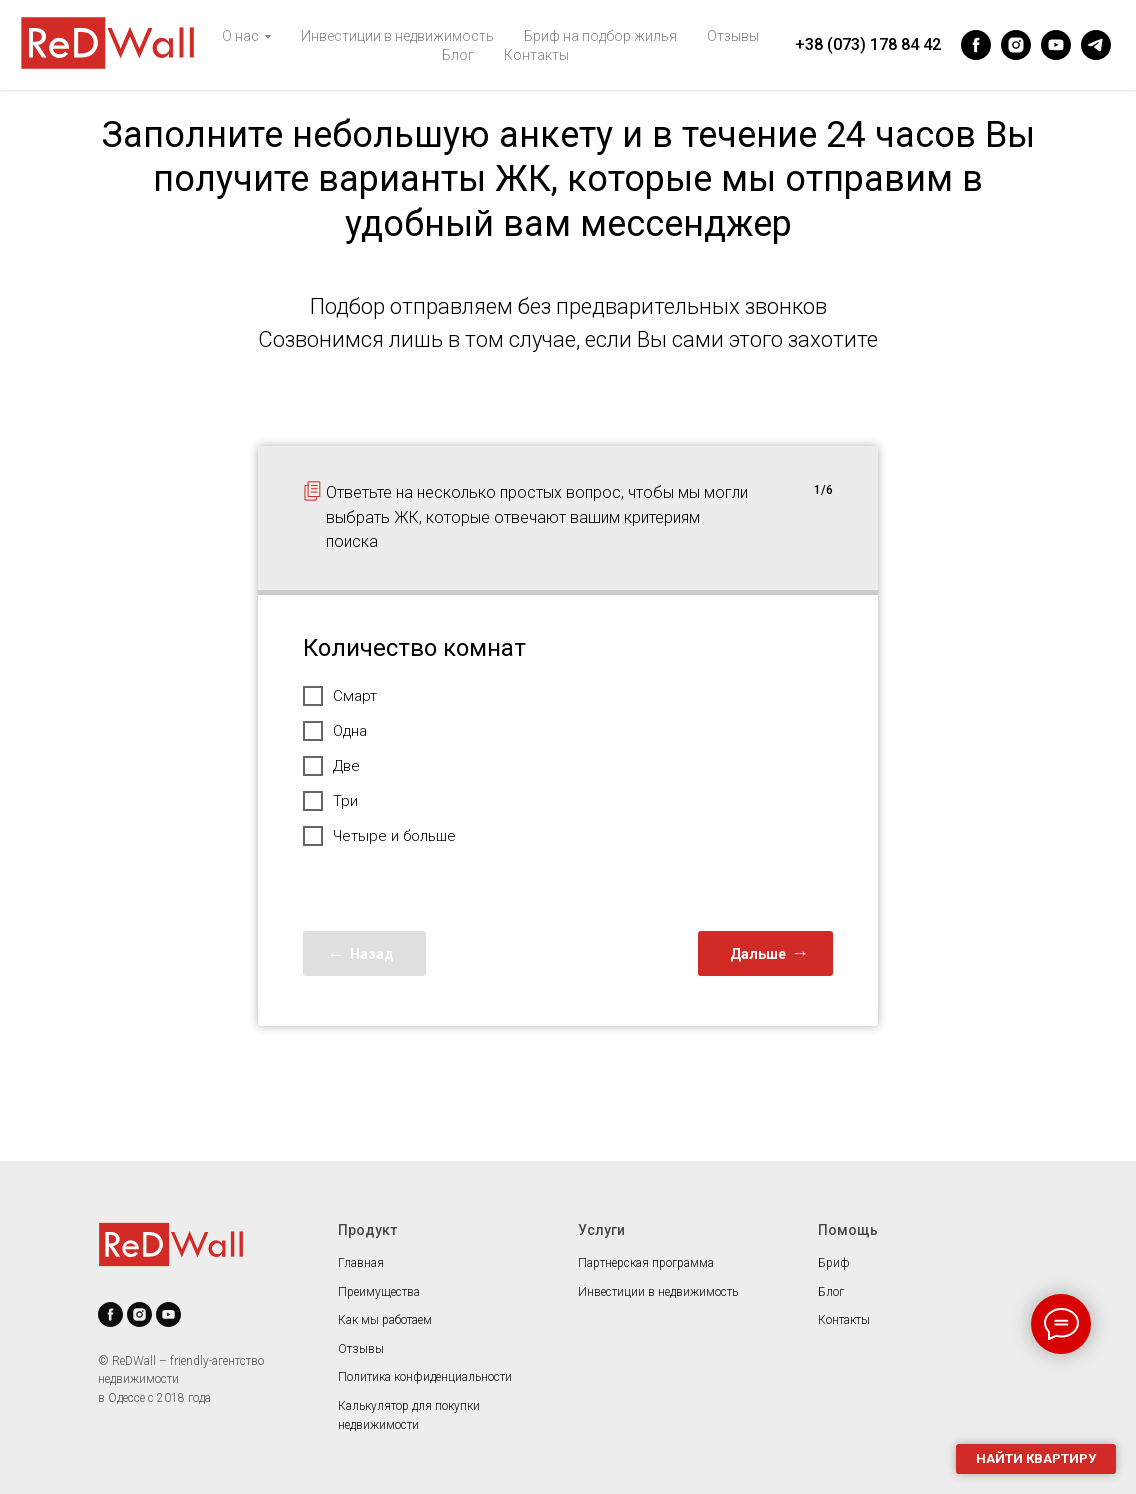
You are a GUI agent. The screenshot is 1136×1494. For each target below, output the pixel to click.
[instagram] (1016, 45)
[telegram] (1096, 45)
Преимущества (379, 1292)
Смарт (340, 696)
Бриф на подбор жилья (600, 36)
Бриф (834, 1263)
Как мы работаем (385, 1320)
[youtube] (1056, 45)
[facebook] (976, 45)
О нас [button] (240, 36)
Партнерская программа (646, 1263)
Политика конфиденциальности (425, 1377)
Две (331, 766)
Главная (361, 1263)
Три (330, 801)
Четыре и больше (379, 836)
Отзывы (733, 36)
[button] (1036, 1459)
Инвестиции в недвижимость (397, 36)
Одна (335, 731)
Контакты (536, 55)
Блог (458, 55)
